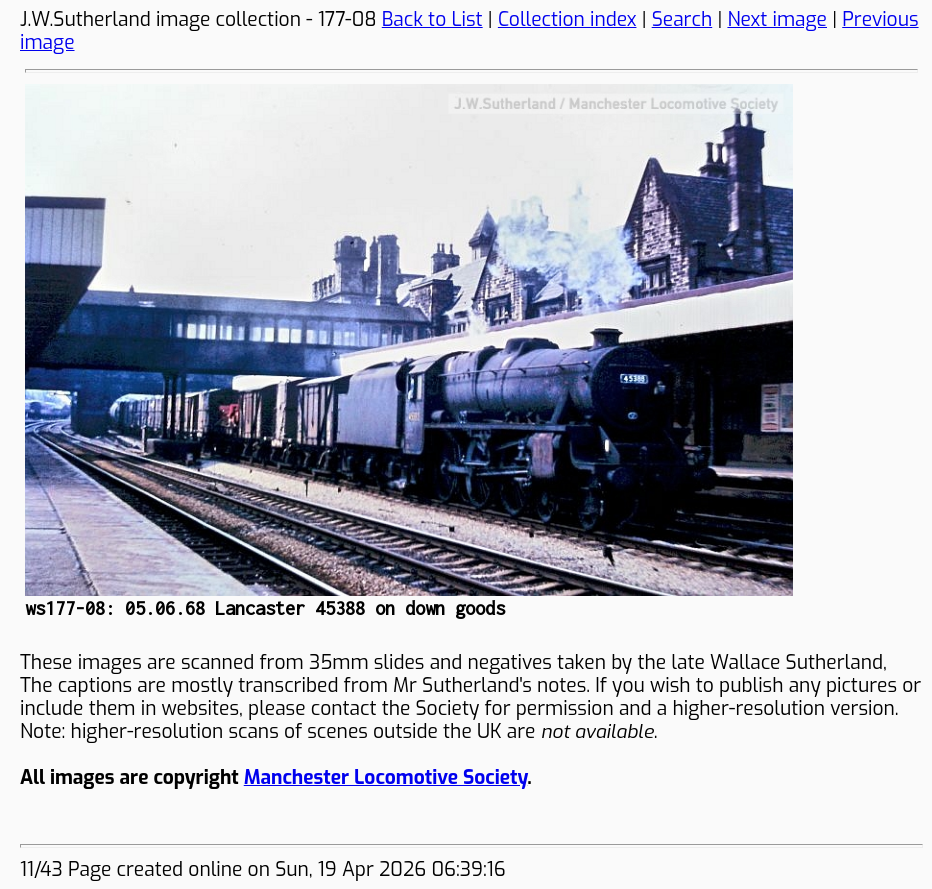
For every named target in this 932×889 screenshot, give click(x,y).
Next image (777, 19)
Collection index (567, 19)
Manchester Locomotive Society (385, 777)
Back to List (432, 19)
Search (682, 19)
